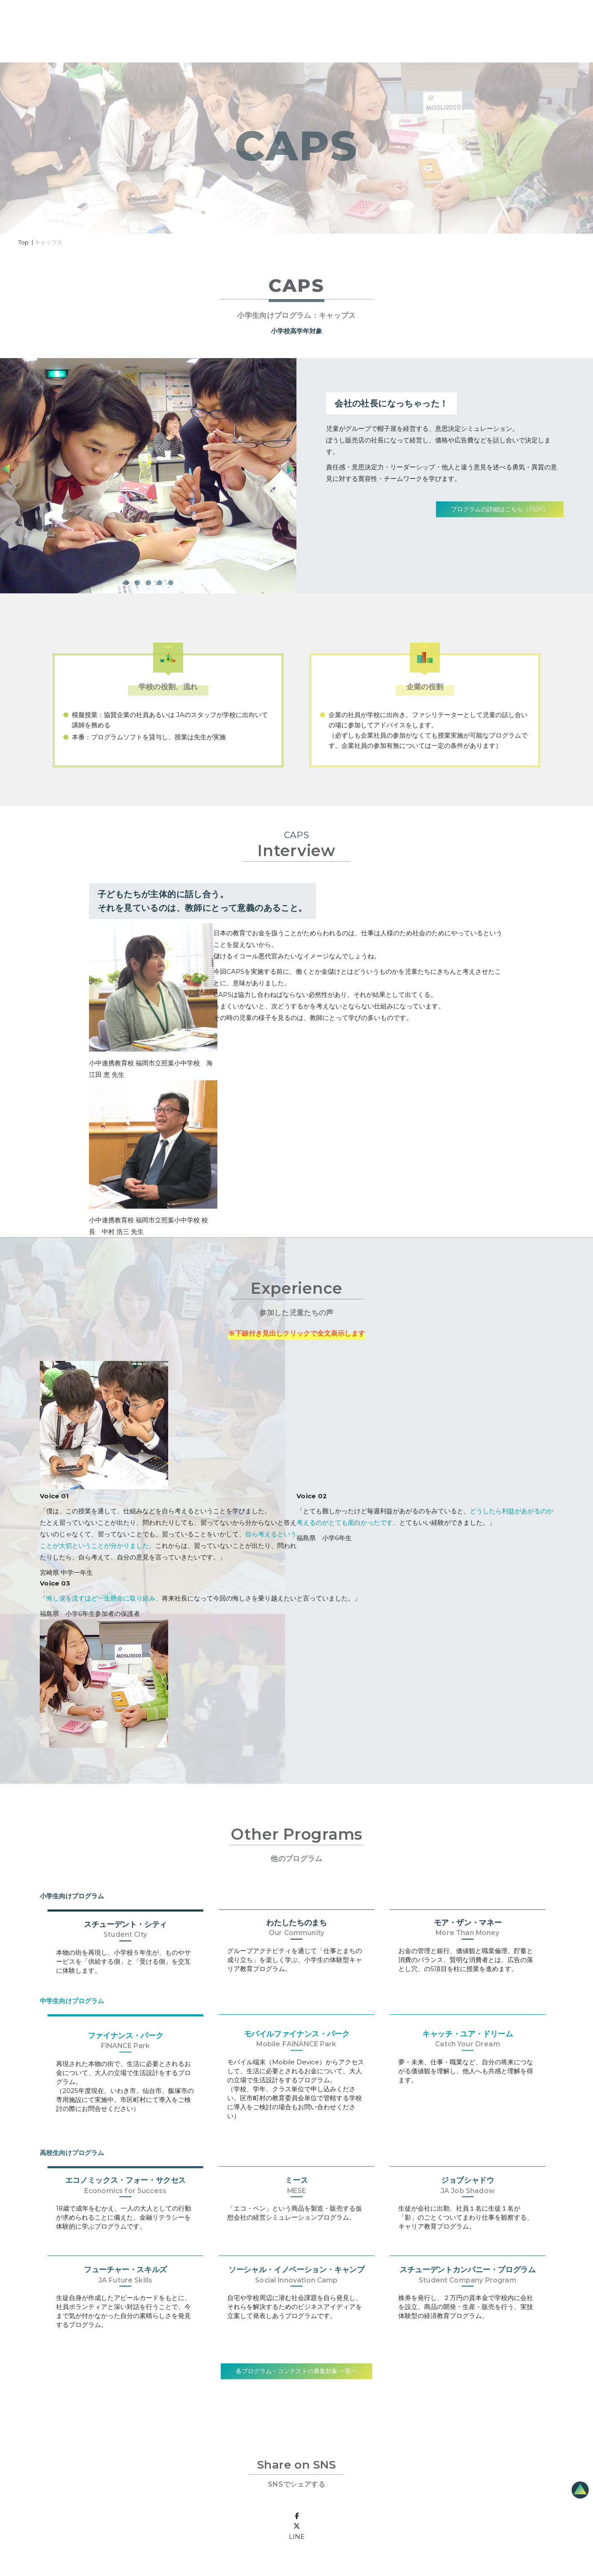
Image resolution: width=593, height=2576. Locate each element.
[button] (126, 582)
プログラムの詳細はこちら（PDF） (500, 509)
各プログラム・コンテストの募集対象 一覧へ (296, 2371)
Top (23, 242)
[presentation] (291, 471)
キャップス (48, 242)
